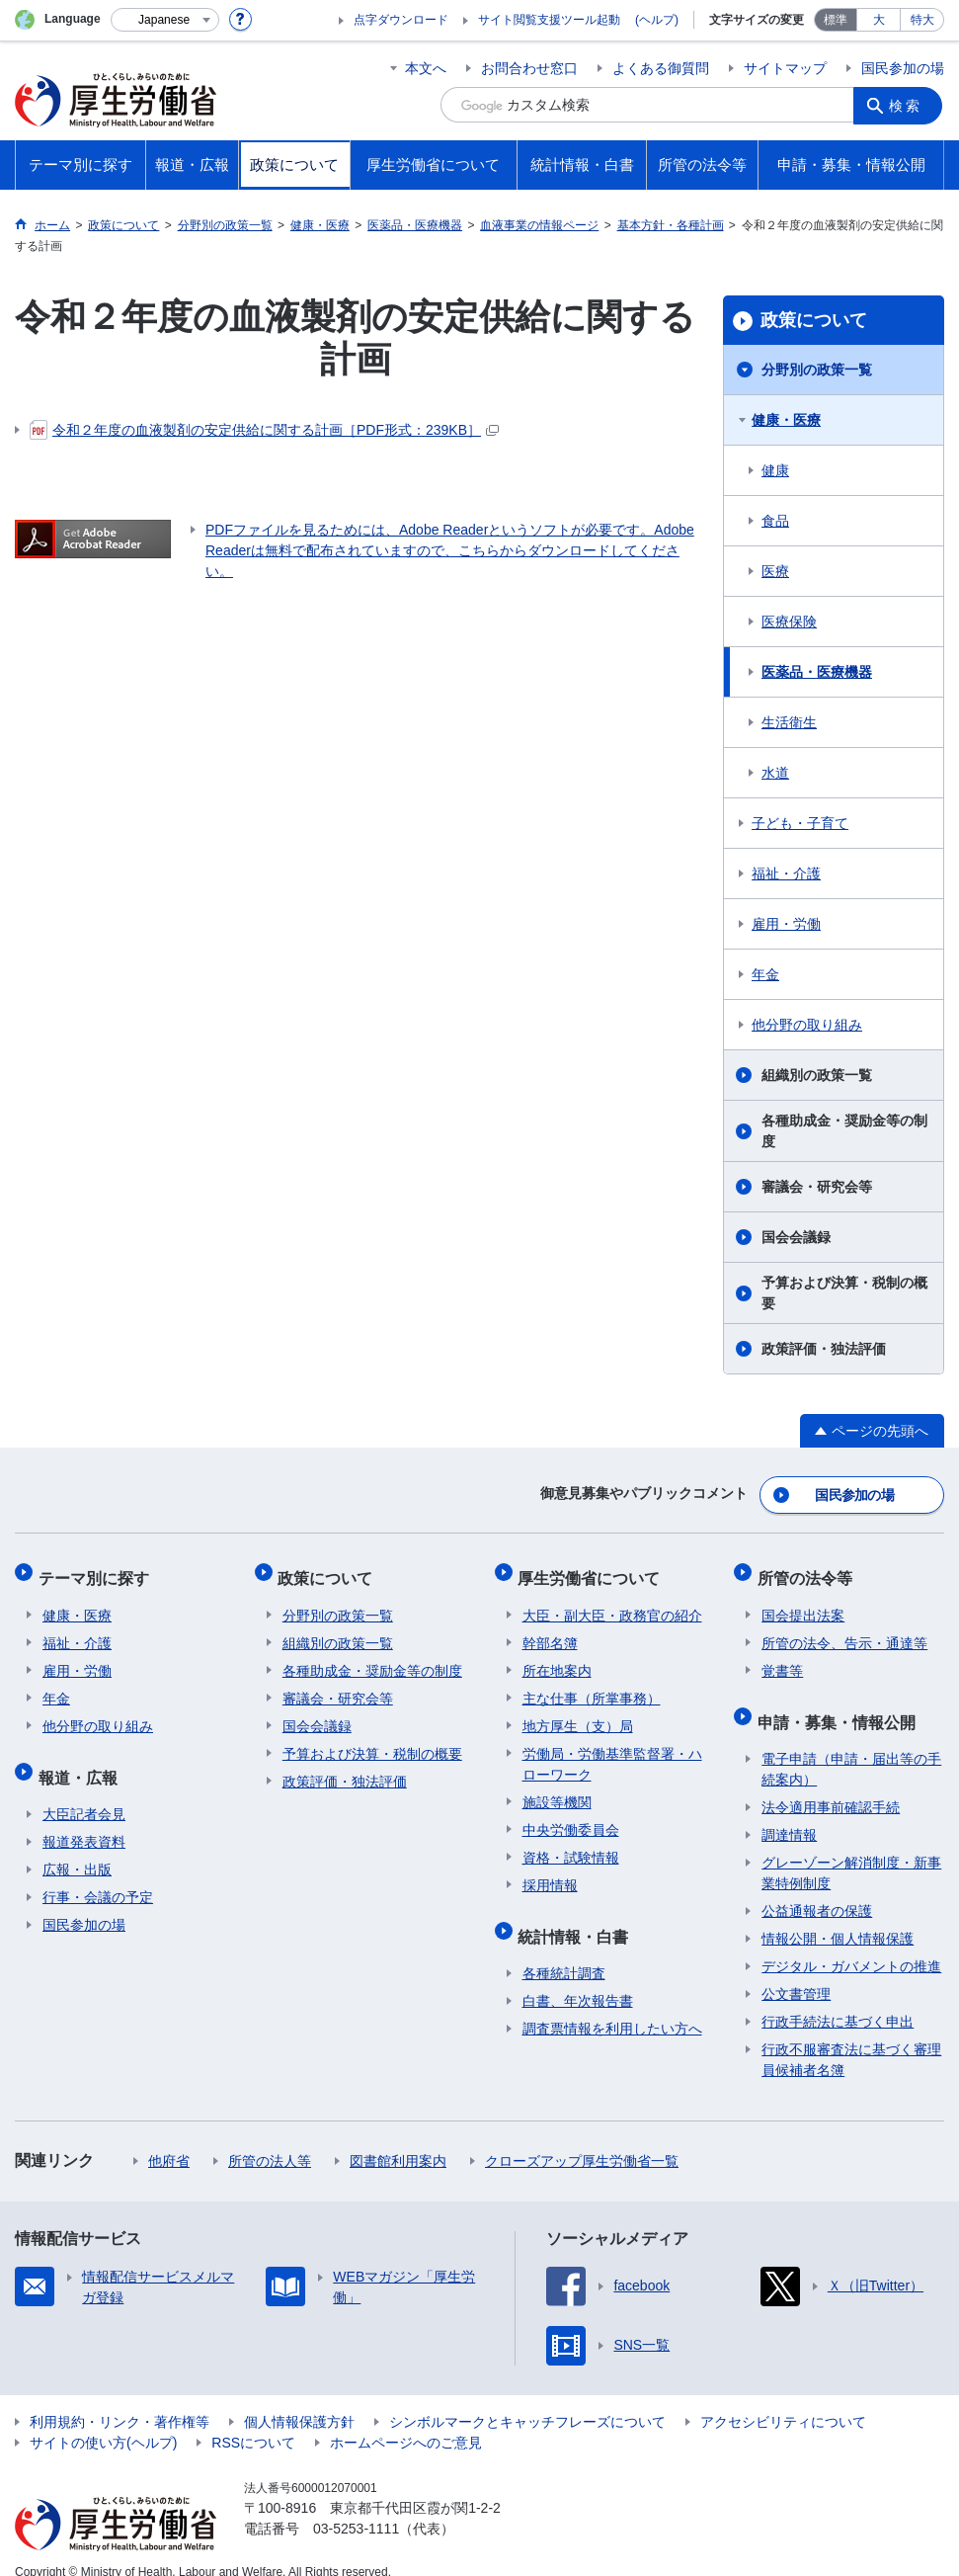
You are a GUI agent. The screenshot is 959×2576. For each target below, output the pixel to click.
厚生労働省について (593, 1569)
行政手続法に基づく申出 (837, 2000)
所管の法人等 (269, 2139)
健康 (775, 470)
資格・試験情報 (570, 1845)
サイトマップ (785, 68)
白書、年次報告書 (577, 1979)
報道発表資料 (83, 1820)
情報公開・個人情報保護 (837, 1917)
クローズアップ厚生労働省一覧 (582, 2139)
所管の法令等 (808, 1569)
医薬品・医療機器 (816, 672)
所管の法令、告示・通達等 (844, 1630)
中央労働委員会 (570, 1817)
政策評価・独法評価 (823, 1349)
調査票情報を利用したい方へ (612, 2007)
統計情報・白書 (577, 1918)
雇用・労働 (786, 924)
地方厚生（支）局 (577, 1713)
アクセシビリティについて (783, 2400)
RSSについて (253, 2421)
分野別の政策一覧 (816, 369)
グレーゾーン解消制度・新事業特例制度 (851, 1851)
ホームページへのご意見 (406, 2421)
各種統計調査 (563, 1951)
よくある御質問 (660, 68)
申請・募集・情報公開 (840, 1704)
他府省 (169, 2139)
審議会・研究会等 (816, 1187)
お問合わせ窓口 (529, 68)
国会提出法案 (802, 1603)
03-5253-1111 (356, 2507)
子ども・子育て (800, 823)
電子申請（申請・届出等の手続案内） (851, 1747)
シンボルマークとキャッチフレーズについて (527, 2400)
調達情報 (789, 1813)
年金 (765, 974)
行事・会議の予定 (97, 1875)
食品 (775, 521)
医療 (775, 571)
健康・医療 (786, 420)
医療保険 (789, 621)
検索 (908, 105)
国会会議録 (796, 1237)
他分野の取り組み (807, 1025)
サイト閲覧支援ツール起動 (549, 20)
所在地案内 (557, 1658)
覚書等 (782, 1658)
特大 (922, 20)
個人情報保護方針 (299, 2400)
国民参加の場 (902, 68)
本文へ (425, 68)
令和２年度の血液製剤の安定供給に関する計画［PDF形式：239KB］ (264, 430)
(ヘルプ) (657, 20)
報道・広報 (81, 1759)
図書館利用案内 (398, 2139)
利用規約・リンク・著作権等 (119, 2400)
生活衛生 (789, 722)
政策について (813, 320)
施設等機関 (557, 1789)
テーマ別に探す (97, 1569)
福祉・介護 (786, 873)
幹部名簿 (550, 1630)
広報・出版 (77, 1848)
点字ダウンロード (401, 20)
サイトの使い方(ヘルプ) (103, 2421)
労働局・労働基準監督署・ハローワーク (612, 1751)
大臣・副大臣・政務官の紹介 (612, 1603)
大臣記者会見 (83, 1792)
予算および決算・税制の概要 (844, 1293)
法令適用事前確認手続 (830, 1785)
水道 (775, 773)
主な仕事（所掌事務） (591, 1686)
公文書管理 (796, 1972)
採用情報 (550, 1872)
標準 (835, 20)
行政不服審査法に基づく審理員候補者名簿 (851, 2038)
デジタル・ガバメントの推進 (851, 1945)
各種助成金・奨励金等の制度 (844, 1131)
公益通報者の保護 (816, 1889)
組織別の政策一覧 (816, 1075)
